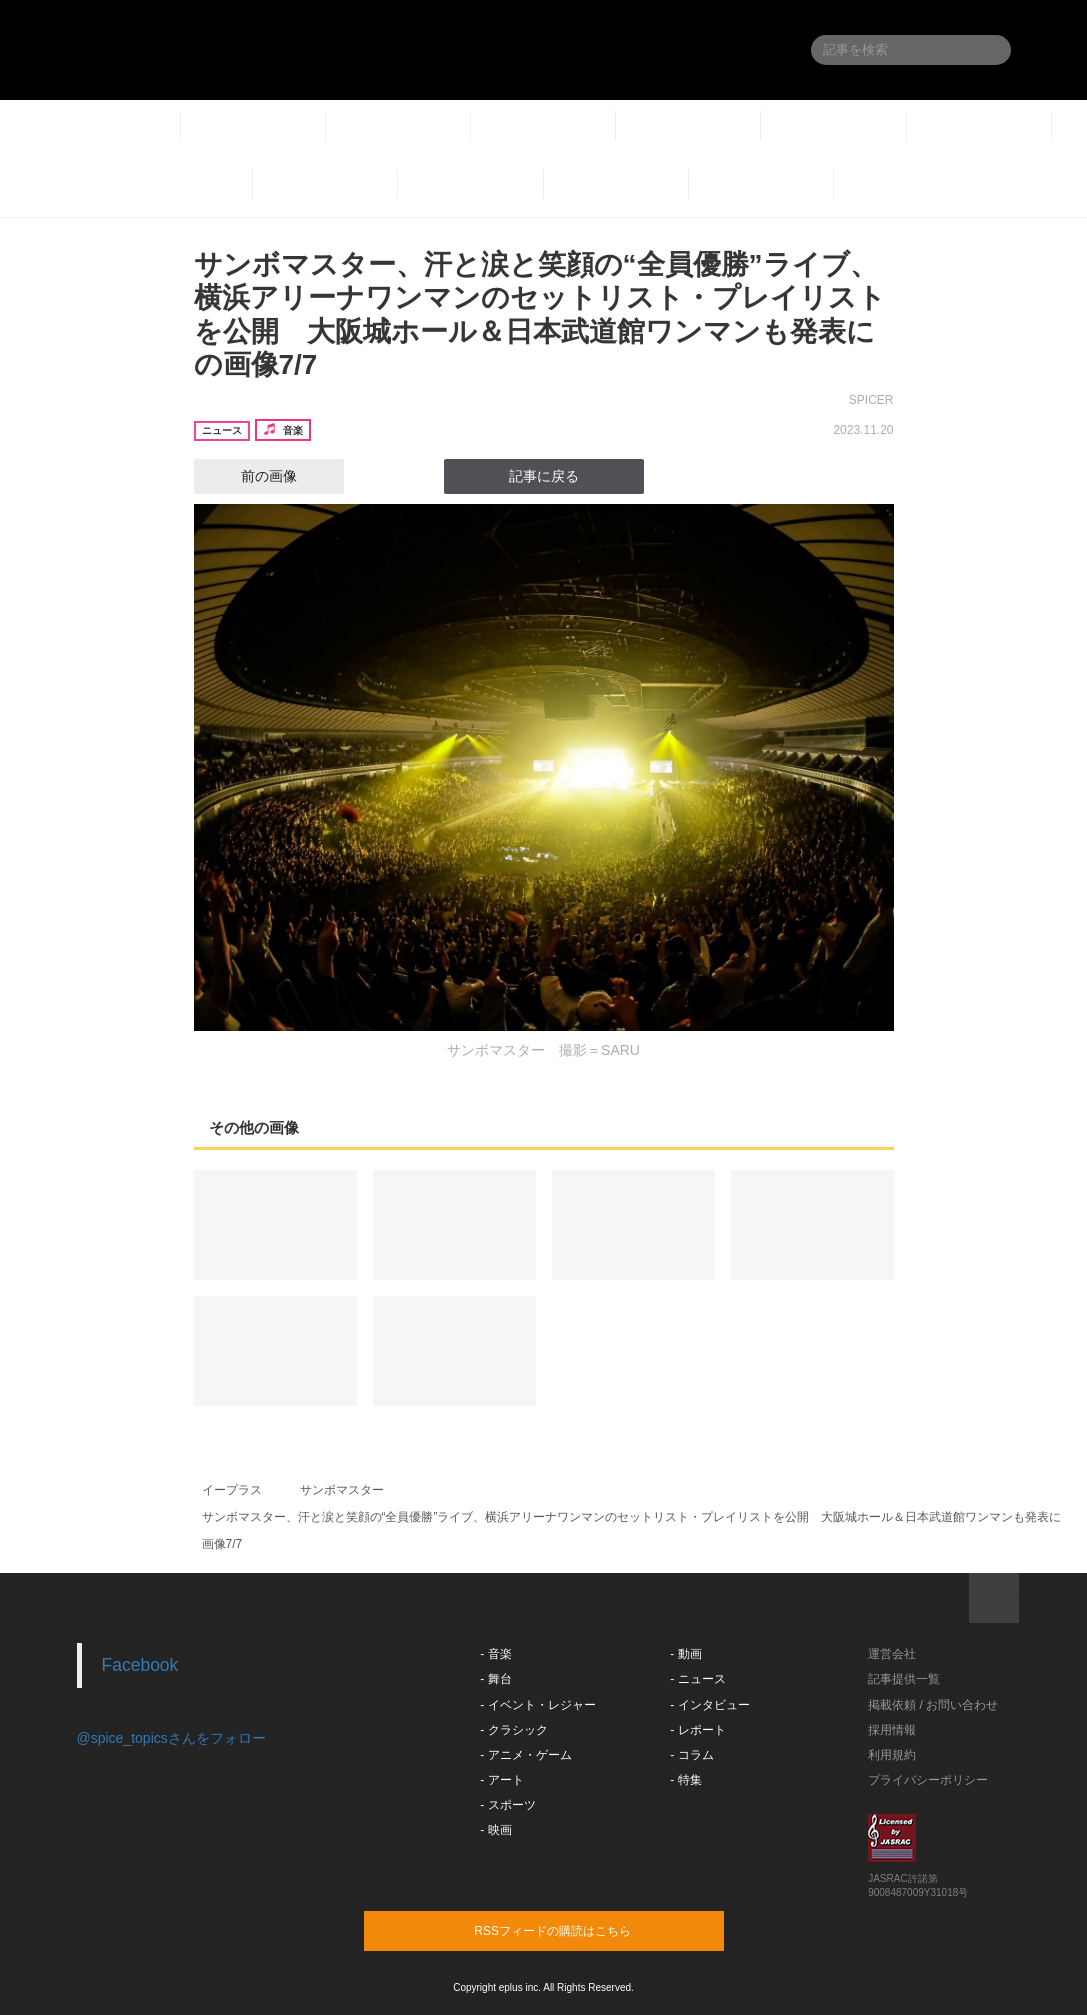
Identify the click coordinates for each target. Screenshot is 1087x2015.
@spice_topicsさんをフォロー (171, 1738)
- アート (501, 1780)
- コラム (691, 1755)
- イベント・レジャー (537, 1705)
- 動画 (685, 1654)
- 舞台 (495, 1679)
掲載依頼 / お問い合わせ (933, 1705)
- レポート (697, 1730)
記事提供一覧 (904, 1679)
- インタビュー (709, 1705)
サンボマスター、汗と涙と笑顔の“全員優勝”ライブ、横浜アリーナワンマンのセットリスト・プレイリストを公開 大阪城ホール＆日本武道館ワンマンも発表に (632, 1517)
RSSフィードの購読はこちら (582, 1930)
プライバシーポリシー (928, 1780)
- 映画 (495, 1830)
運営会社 (892, 1654)
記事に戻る (544, 476)
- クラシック (513, 1730)
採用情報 (892, 1730)
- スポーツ (507, 1805)
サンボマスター (342, 1490)
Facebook (140, 1665)
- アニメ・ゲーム (525, 1755)
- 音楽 (495, 1654)
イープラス (232, 1490)
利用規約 (892, 1755)
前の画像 (251, 476)
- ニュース (697, 1679)
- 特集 (685, 1780)
